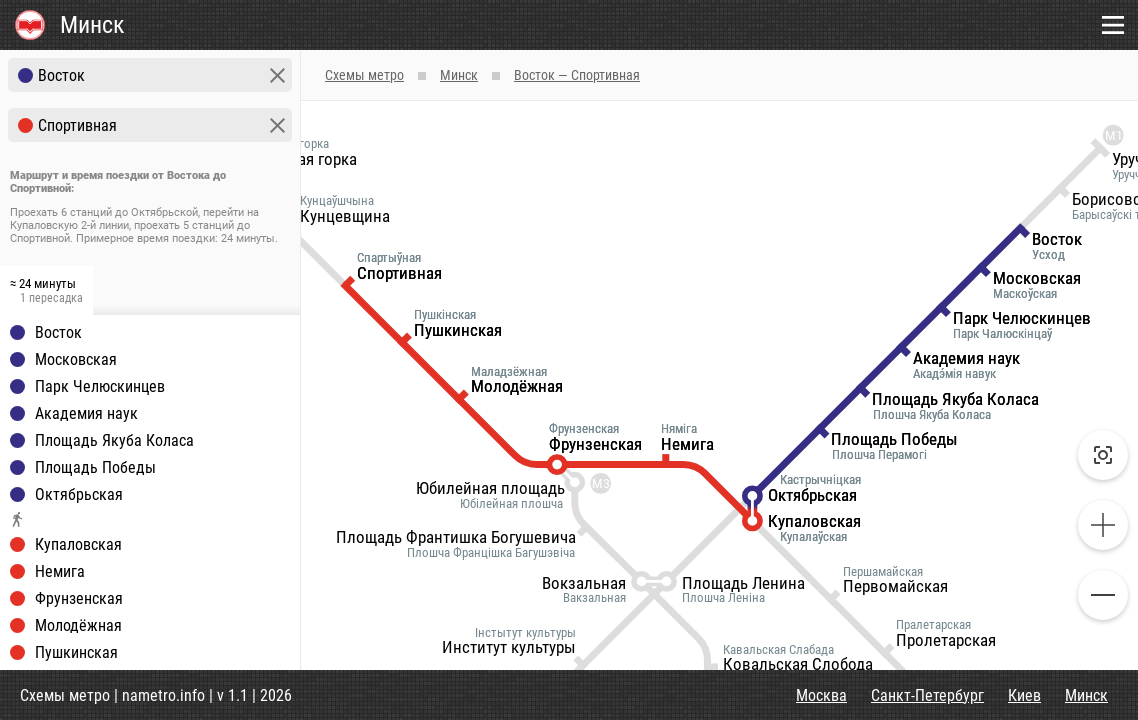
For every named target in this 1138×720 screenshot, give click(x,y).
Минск (1086, 695)
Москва (821, 695)
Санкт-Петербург (927, 695)
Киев (1024, 695)
